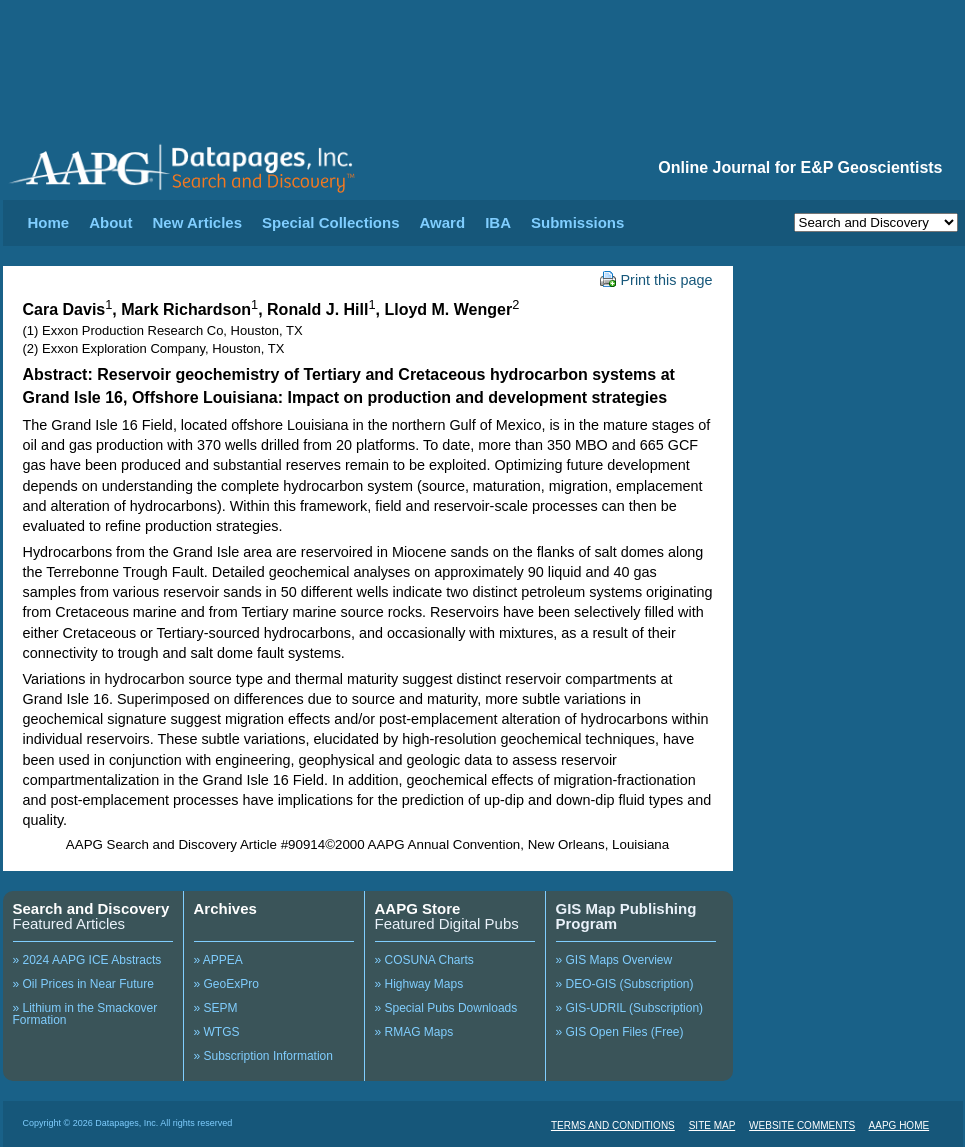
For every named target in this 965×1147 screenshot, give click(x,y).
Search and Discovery (91, 908)
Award (443, 222)
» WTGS (217, 1032)
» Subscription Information (263, 1056)
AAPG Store (418, 908)
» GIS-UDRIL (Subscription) (630, 1008)
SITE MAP (712, 1125)
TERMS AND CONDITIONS (613, 1125)
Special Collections (331, 222)
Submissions (577, 222)
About (110, 222)
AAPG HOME (899, 1125)
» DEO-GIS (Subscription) (625, 984)
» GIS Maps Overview (614, 960)
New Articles (197, 222)
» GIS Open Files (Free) (620, 1032)
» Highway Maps (419, 984)
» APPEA (218, 960)
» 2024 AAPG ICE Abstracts (87, 960)
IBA (498, 222)
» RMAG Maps (414, 1032)
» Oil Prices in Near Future (83, 984)
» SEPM (216, 1008)
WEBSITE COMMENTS (802, 1125)
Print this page (656, 280)
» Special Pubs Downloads (446, 1008)
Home (49, 222)
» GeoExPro (226, 984)
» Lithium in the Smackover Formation (85, 1014)
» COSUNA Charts (424, 960)
